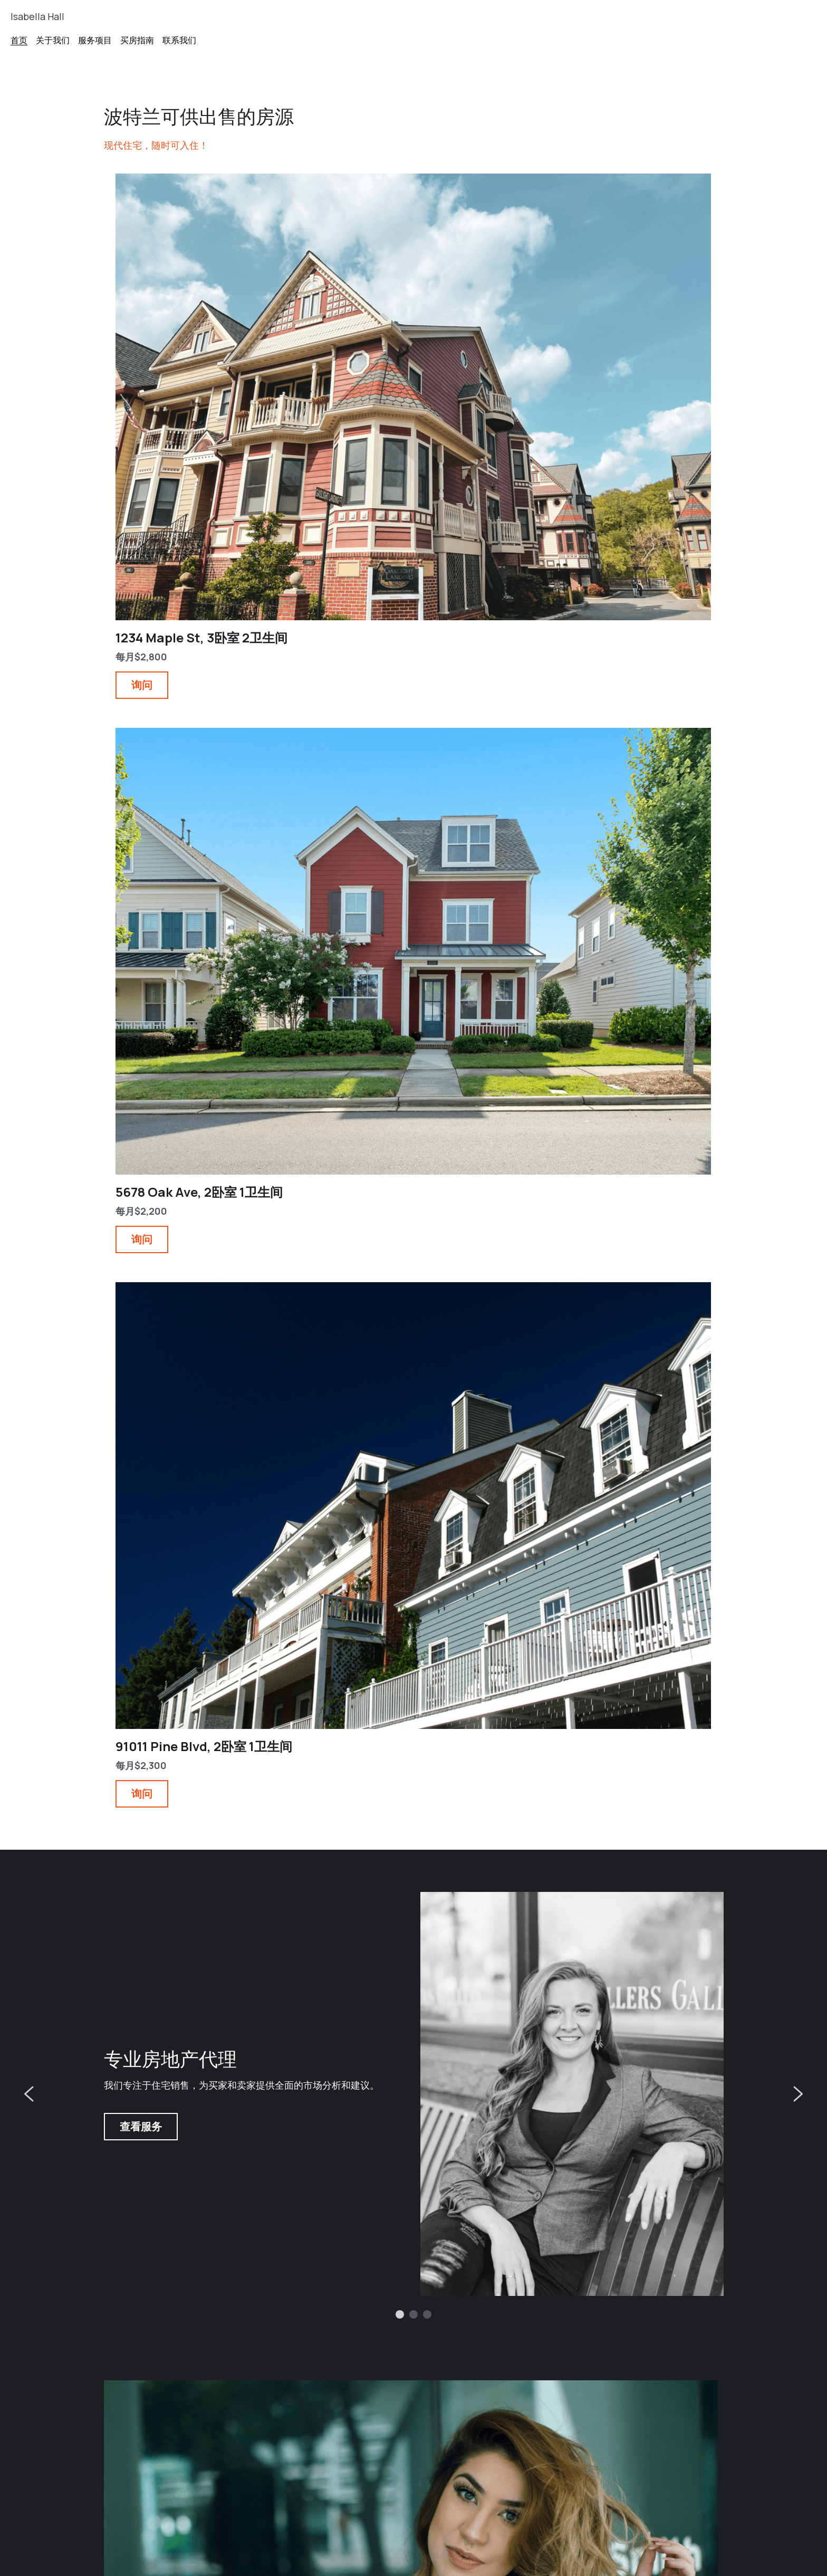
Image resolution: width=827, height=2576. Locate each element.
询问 (128, 385)
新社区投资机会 (145, 2379)
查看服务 (141, 713)
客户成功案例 (350, 2379)
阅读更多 (136, 2049)
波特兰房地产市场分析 (580, 2379)
